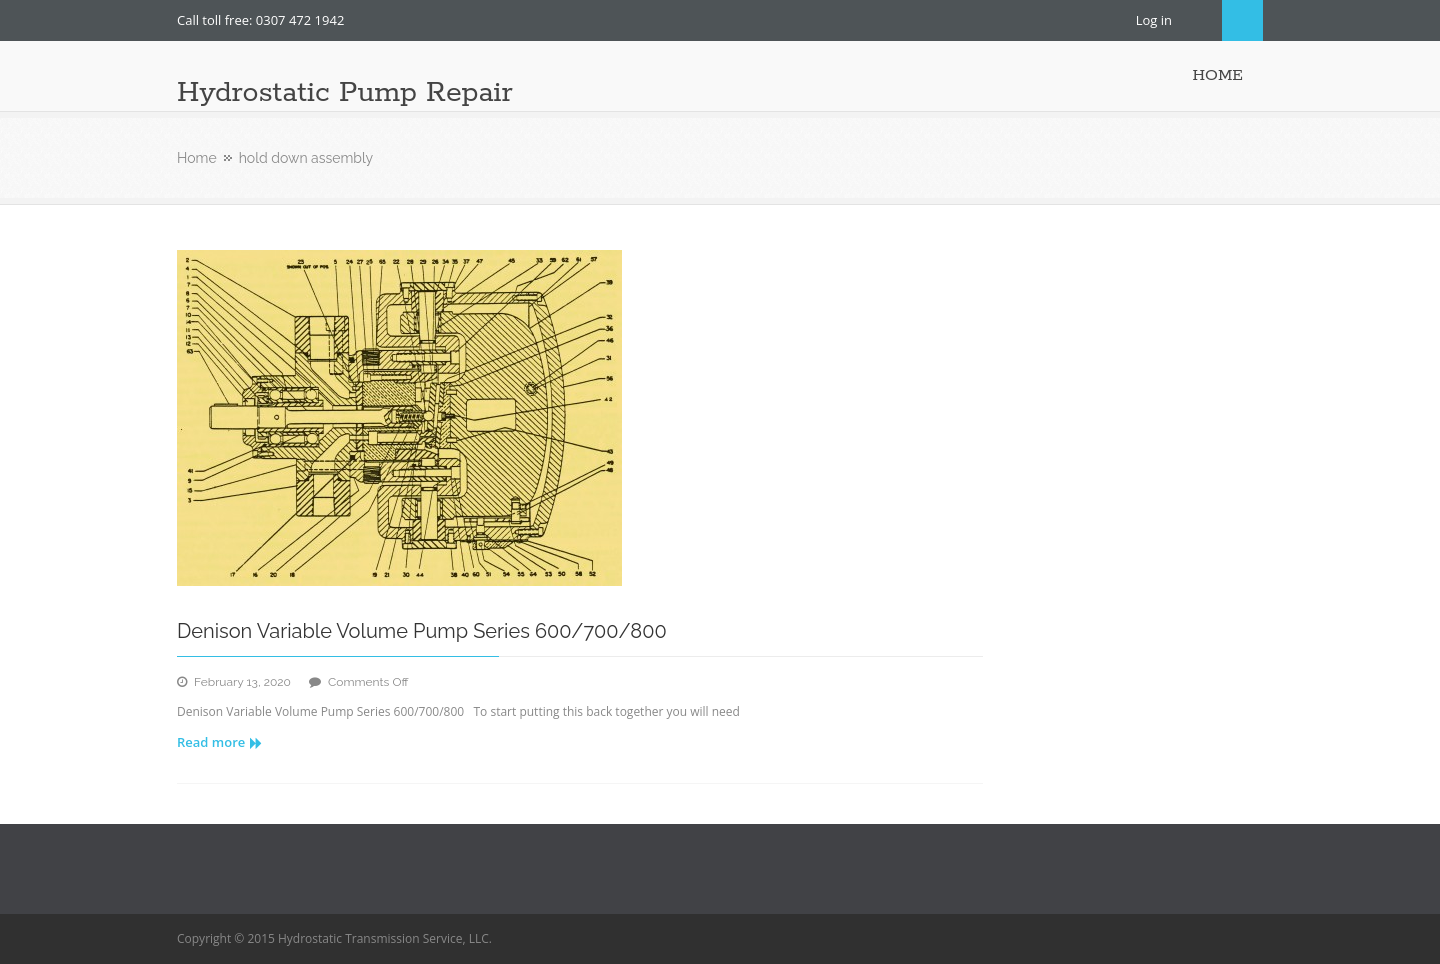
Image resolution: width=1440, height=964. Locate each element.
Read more (219, 742)
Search (1242, 20)
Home (197, 158)
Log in (1154, 20)
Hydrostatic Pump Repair (345, 93)
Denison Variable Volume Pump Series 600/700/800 (422, 631)
